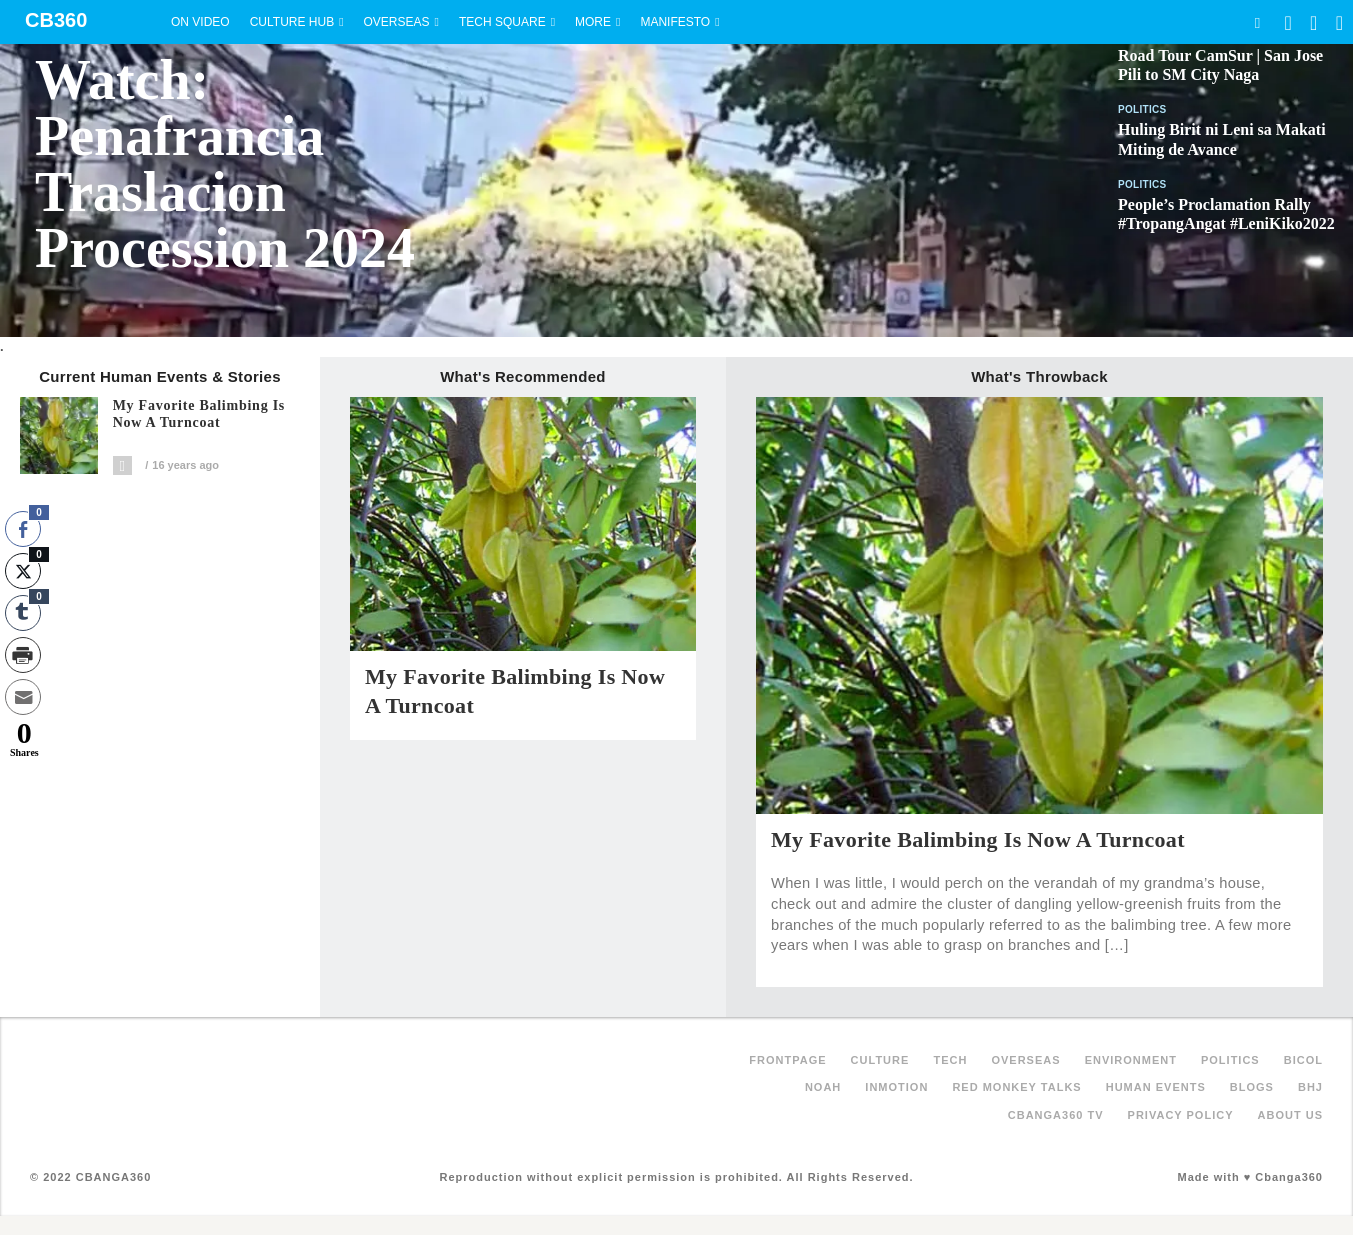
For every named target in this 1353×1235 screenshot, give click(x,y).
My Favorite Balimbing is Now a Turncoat (199, 414)
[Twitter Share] (23, 571)
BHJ (1310, 1087)
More (593, 22)
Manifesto (675, 22)
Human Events (1156, 1087)
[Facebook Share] (23, 529)
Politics (1142, 109)
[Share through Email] (23, 697)
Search (1257, 22)
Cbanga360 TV (1056, 1115)
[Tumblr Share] (23, 613)
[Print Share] (23, 655)
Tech (950, 1060)
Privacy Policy (1181, 1115)
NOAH (823, 1087)
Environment (1131, 1060)
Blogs (1252, 1087)
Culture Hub (292, 22)
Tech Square (502, 22)
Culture (880, 1060)
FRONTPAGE (787, 1060)
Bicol (1303, 1060)
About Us (1290, 1115)
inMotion (896, 1087)
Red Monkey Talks (1016, 1087)
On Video (200, 22)
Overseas (397, 22)
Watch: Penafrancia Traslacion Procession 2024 (225, 164)
